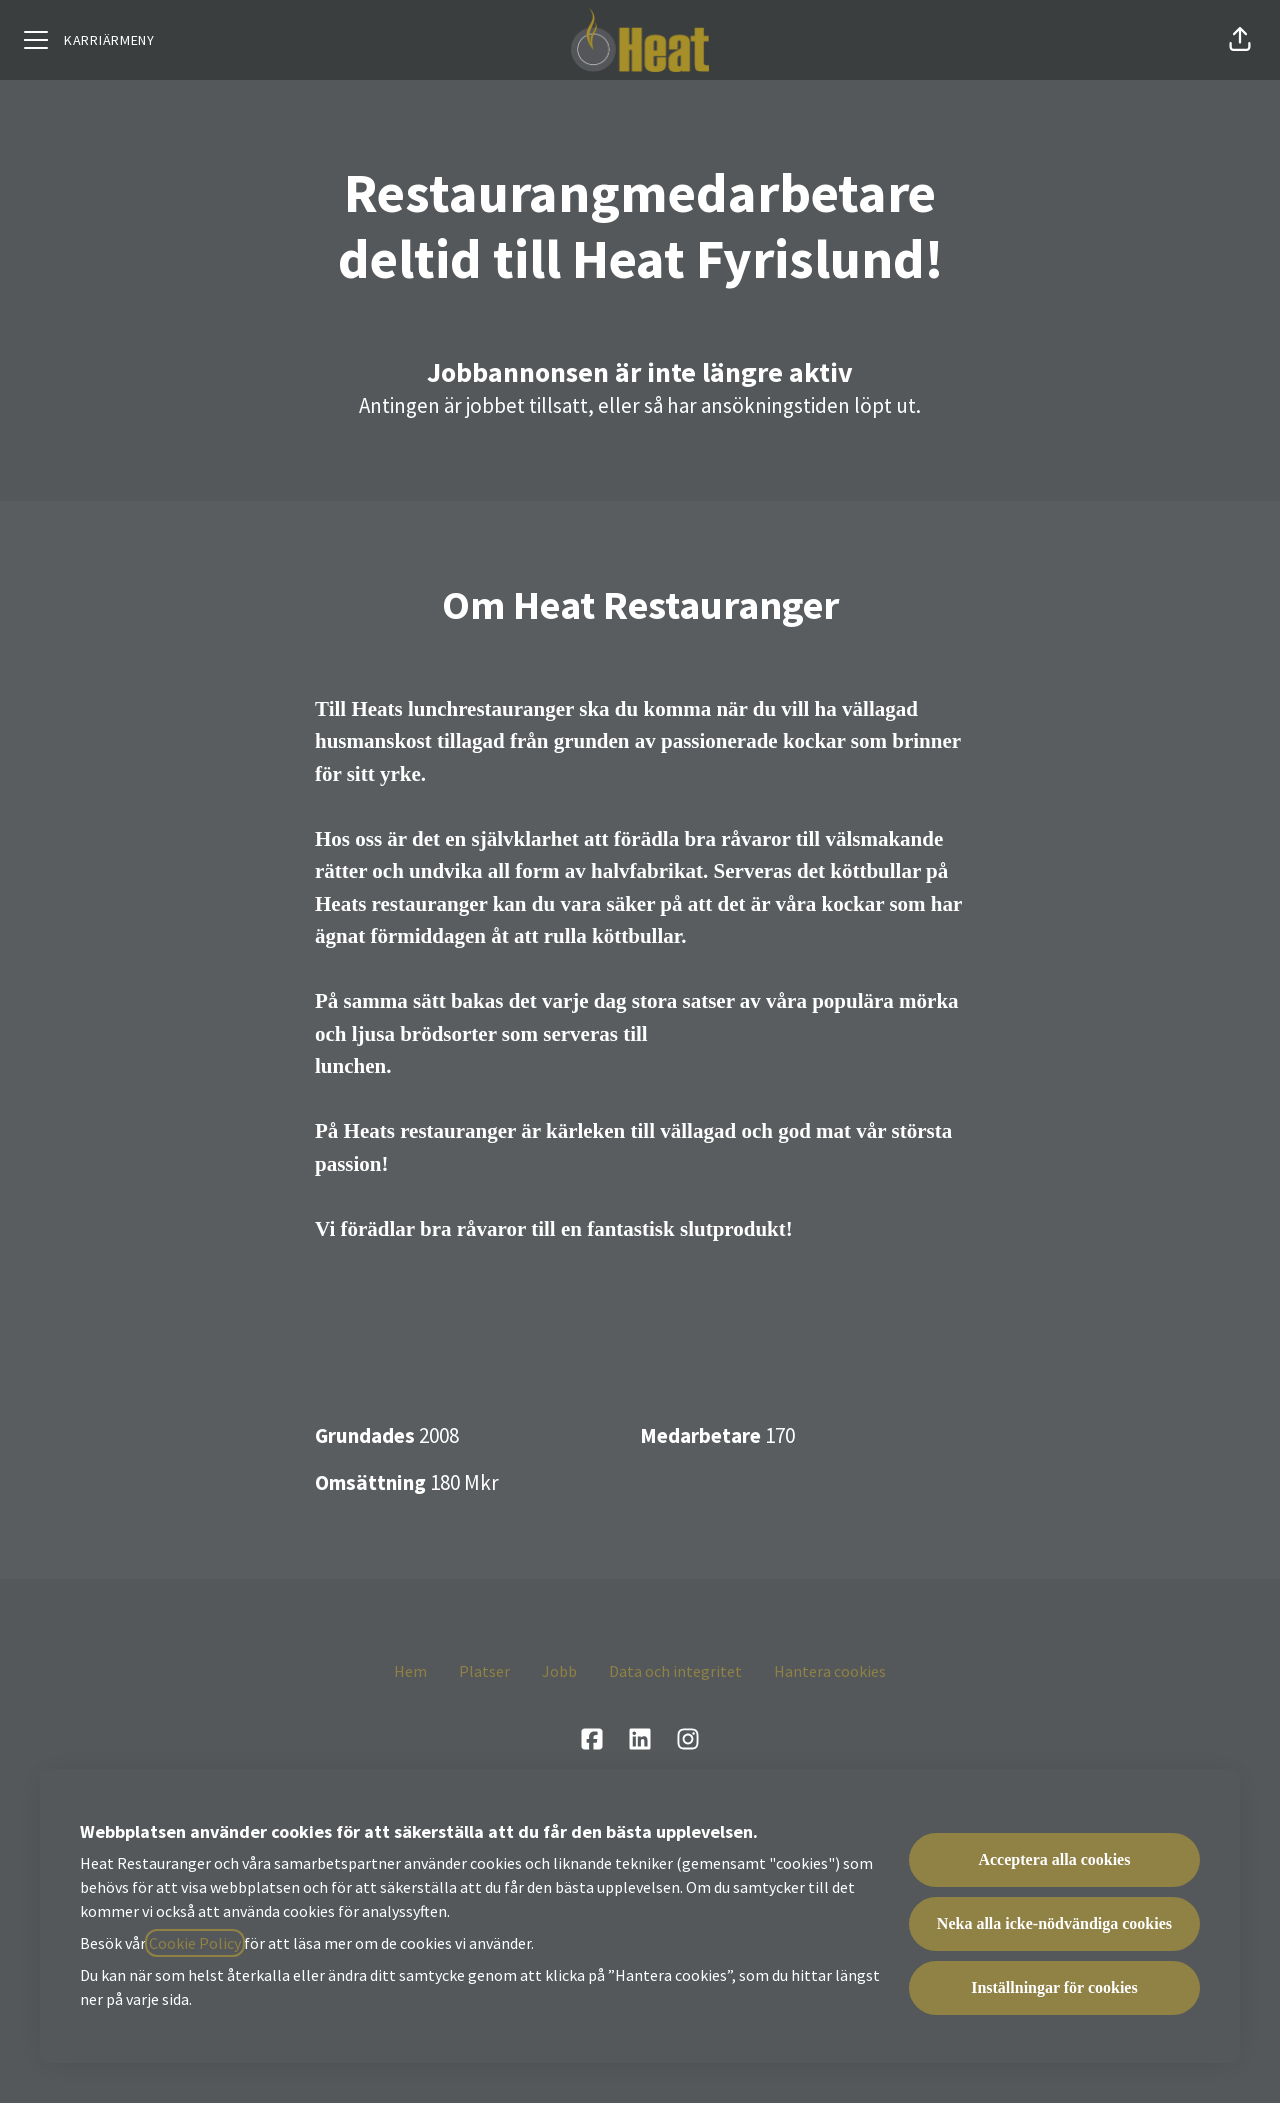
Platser (484, 1671)
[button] (1240, 40)
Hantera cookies (830, 1671)
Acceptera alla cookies (1054, 1859)
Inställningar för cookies (1054, 1987)
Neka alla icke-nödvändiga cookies (1054, 1923)
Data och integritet (675, 1671)
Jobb (559, 1671)
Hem (410, 1671)
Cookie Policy (195, 1943)
